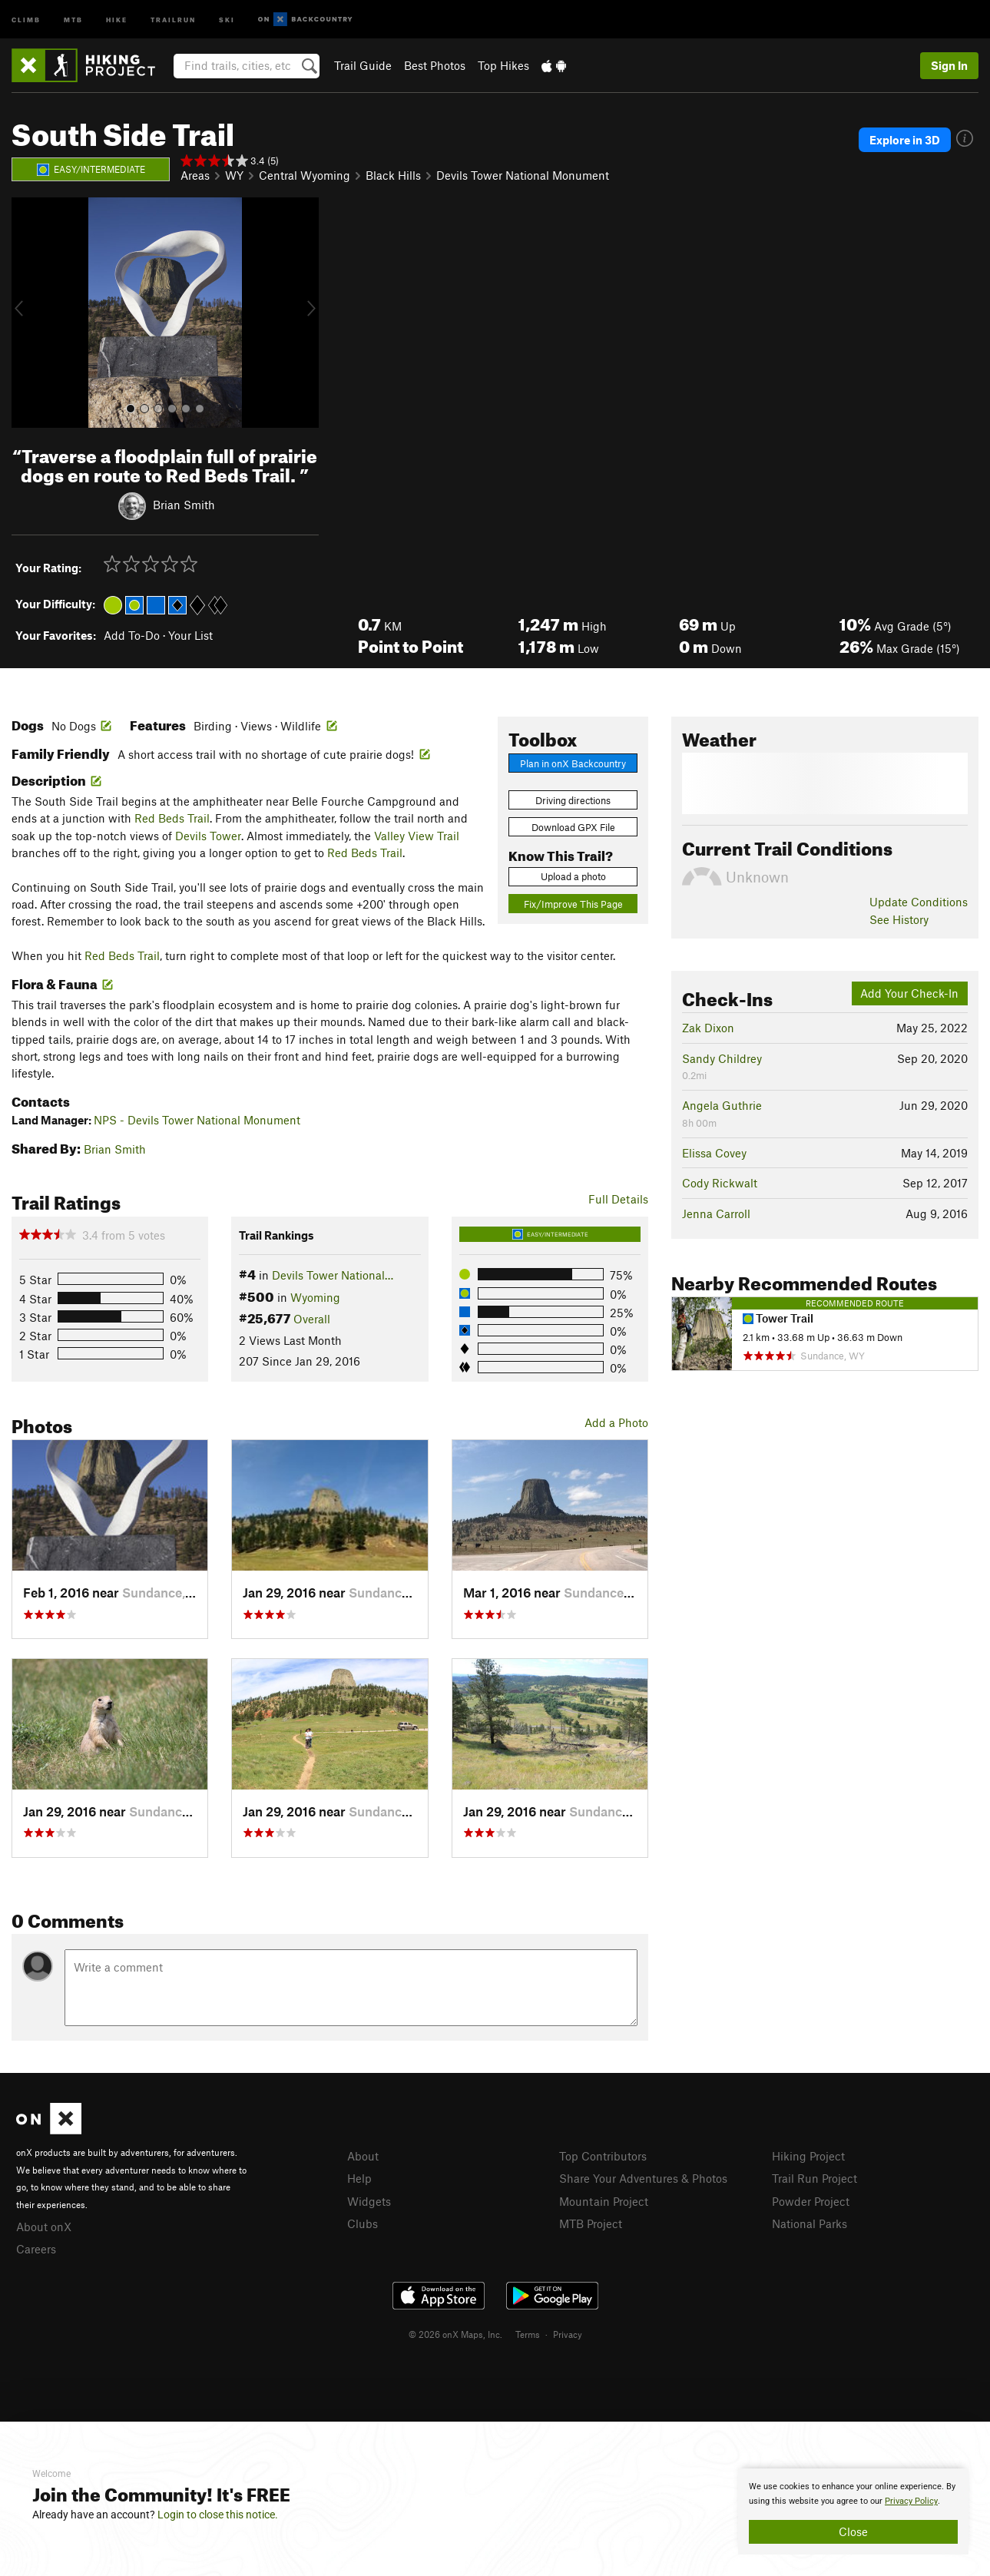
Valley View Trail (416, 836)
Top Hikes (503, 65)
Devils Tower (208, 836)
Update (918, 902)
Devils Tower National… (332, 1275)
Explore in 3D (904, 140)
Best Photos (434, 65)
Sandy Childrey (722, 1058)
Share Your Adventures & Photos (643, 2178)
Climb (26, 19)
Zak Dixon (708, 1028)
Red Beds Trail (172, 818)
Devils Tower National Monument (522, 175)
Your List (190, 635)
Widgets (369, 2201)
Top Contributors (603, 2156)
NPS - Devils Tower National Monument (197, 1120)
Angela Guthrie (722, 1105)
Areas (195, 175)
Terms (527, 2334)
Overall (311, 1319)
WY (234, 175)
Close (853, 2531)
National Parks (809, 2223)
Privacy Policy (911, 2501)
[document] (853, 2511)
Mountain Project (603, 2201)
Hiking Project (808, 2156)
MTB (73, 19)
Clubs (362, 2223)
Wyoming (315, 1297)
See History (899, 919)
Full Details (618, 1199)
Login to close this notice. (217, 2514)
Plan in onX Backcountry (573, 763)
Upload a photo (573, 876)
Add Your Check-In (909, 993)
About (363, 2156)
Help (359, 2178)
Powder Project (810, 2201)
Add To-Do (132, 635)
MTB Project (590, 2223)
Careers (36, 2249)
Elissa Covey (714, 1153)
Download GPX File (573, 827)
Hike (116, 19)
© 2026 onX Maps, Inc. (455, 2334)
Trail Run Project (814, 2178)
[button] (27, 312)
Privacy (567, 2334)
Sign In (949, 65)
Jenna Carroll (716, 1213)
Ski (227, 19)
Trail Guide (363, 65)
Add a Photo (616, 1422)
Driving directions (573, 800)
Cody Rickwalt (719, 1183)
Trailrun (173, 19)
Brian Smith (184, 504)
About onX (43, 2226)
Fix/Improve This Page (573, 904)
